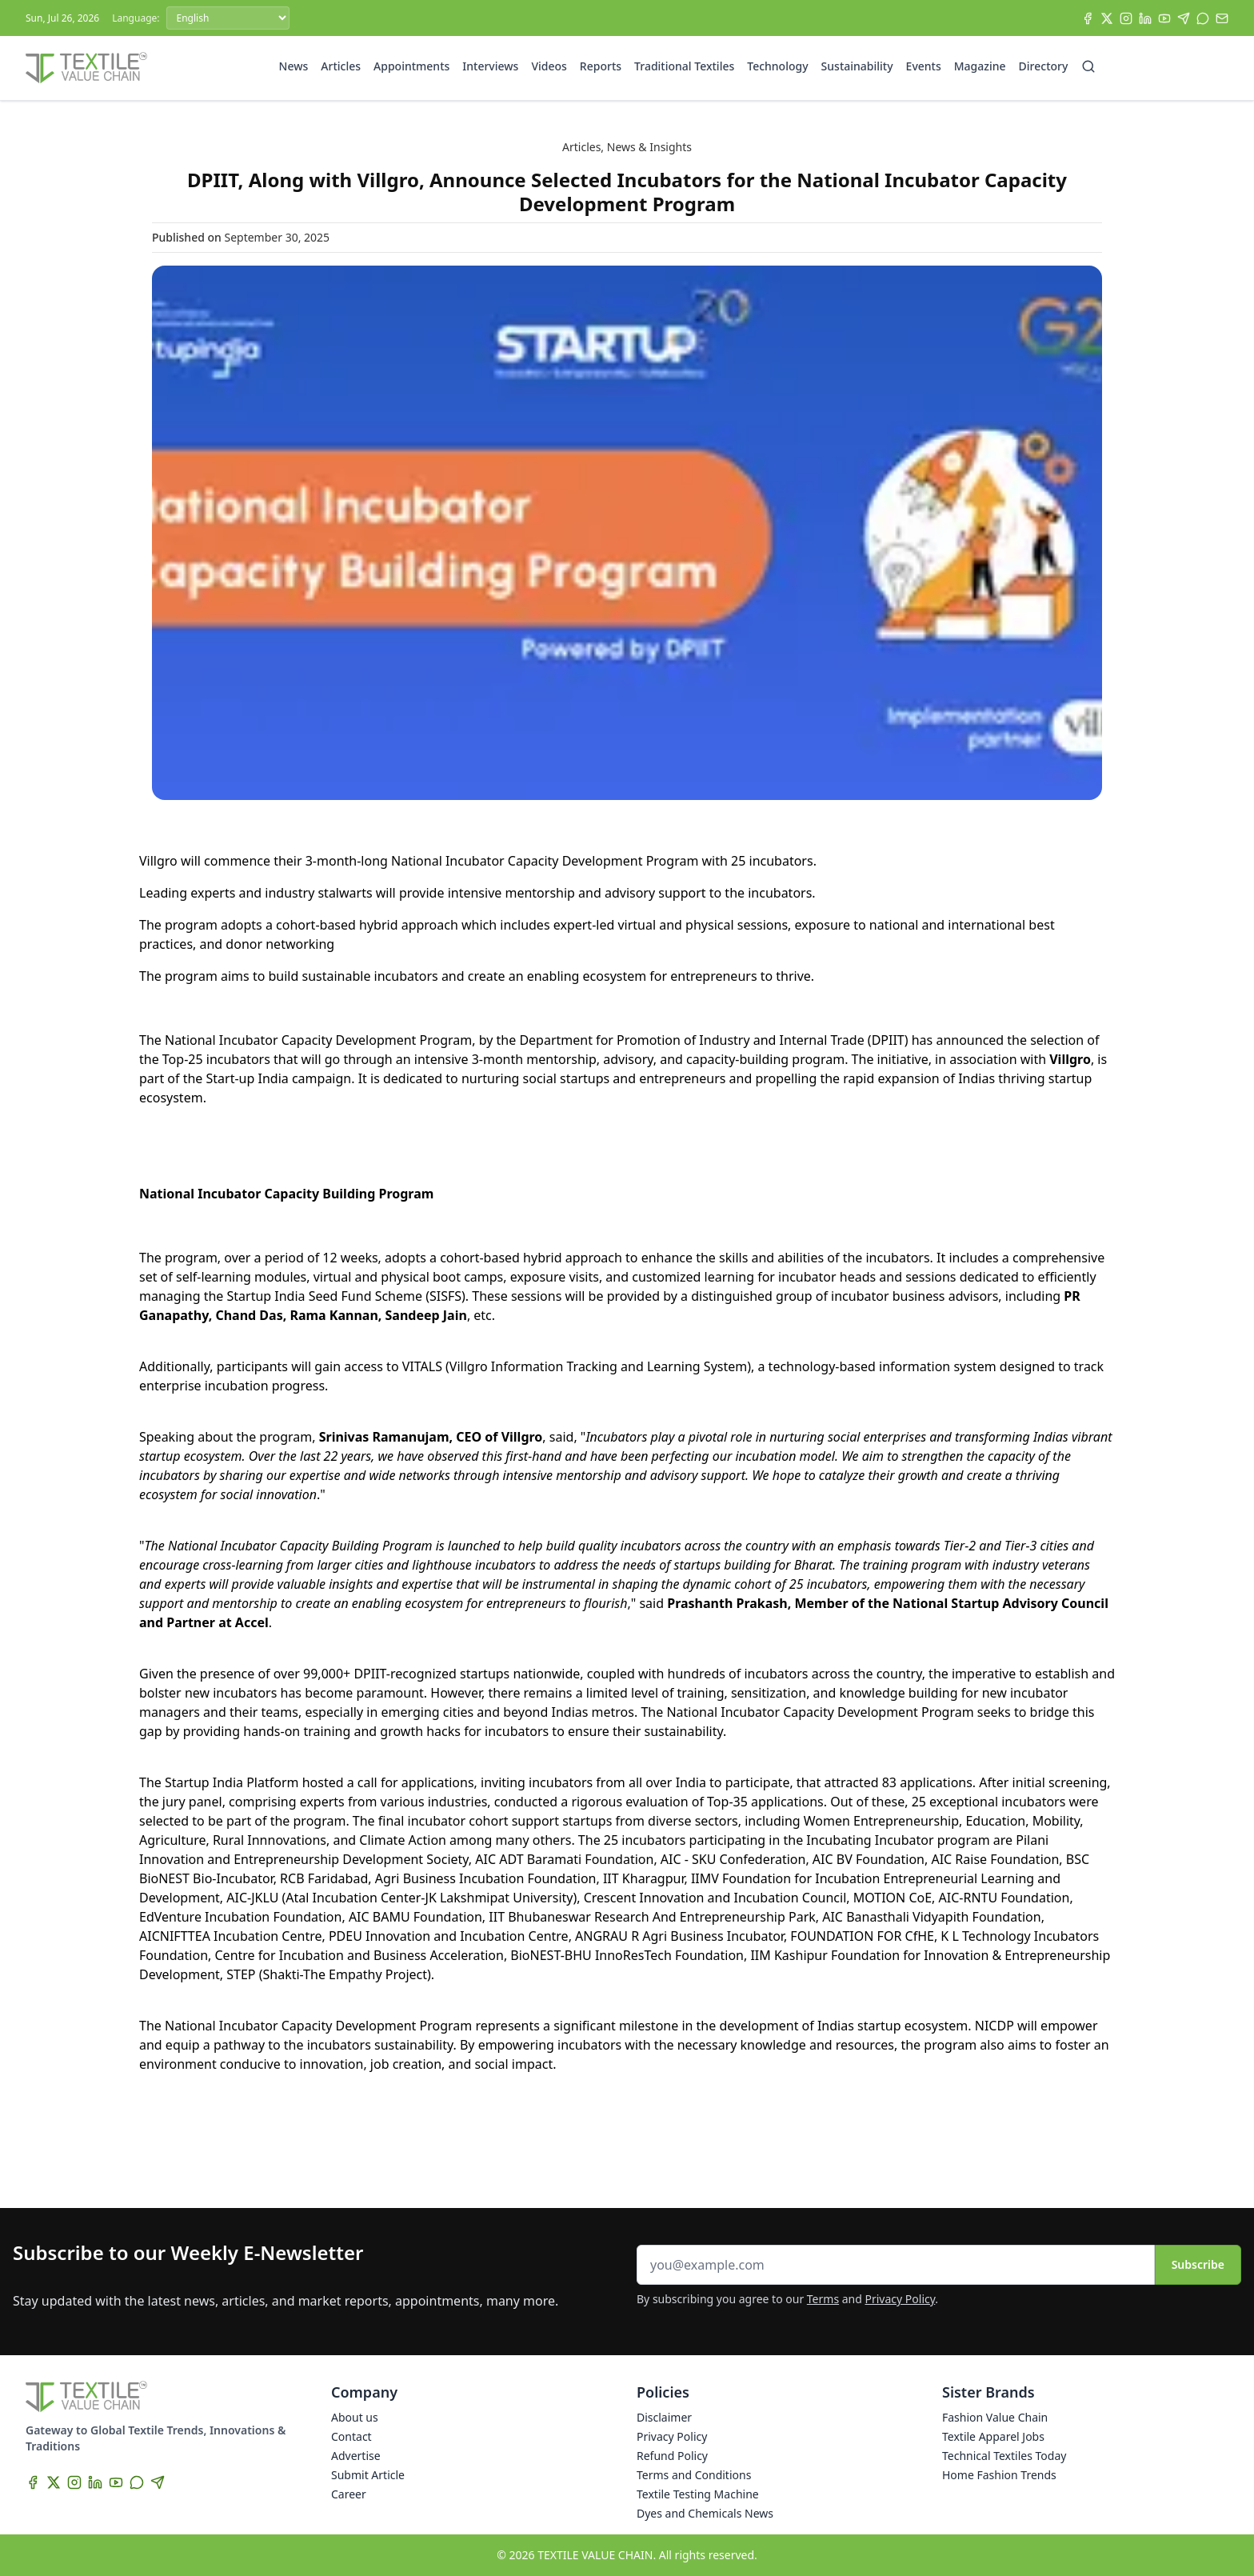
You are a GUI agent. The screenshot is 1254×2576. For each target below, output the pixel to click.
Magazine (980, 66)
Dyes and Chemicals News (705, 2513)
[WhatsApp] (1202, 18)
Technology (777, 66)
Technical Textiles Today (1004, 2455)
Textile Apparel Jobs (993, 2436)
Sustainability (857, 66)
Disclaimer (664, 2417)
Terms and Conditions (694, 2474)
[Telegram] (1183, 18)
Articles (341, 66)
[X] (1106, 18)
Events (923, 66)
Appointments (411, 66)
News (294, 66)
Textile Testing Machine (698, 2494)
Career (348, 2494)
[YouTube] (1164, 18)
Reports (600, 66)
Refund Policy (672, 2455)
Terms (823, 2298)
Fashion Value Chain (995, 2417)
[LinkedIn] (1145, 18)
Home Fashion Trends (999, 2474)
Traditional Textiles (684, 66)
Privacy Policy (900, 2298)
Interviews (490, 66)
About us (354, 2417)
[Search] (1088, 66)
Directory (1043, 66)
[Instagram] (1126, 18)
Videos (548, 66)
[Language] (228, 18)
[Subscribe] (1222, 18)
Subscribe (1198, 2264)
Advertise (356, 2455)
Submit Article (368, 2474)
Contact (351, 2436)
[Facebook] (1087, 18)
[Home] (86, 68)
